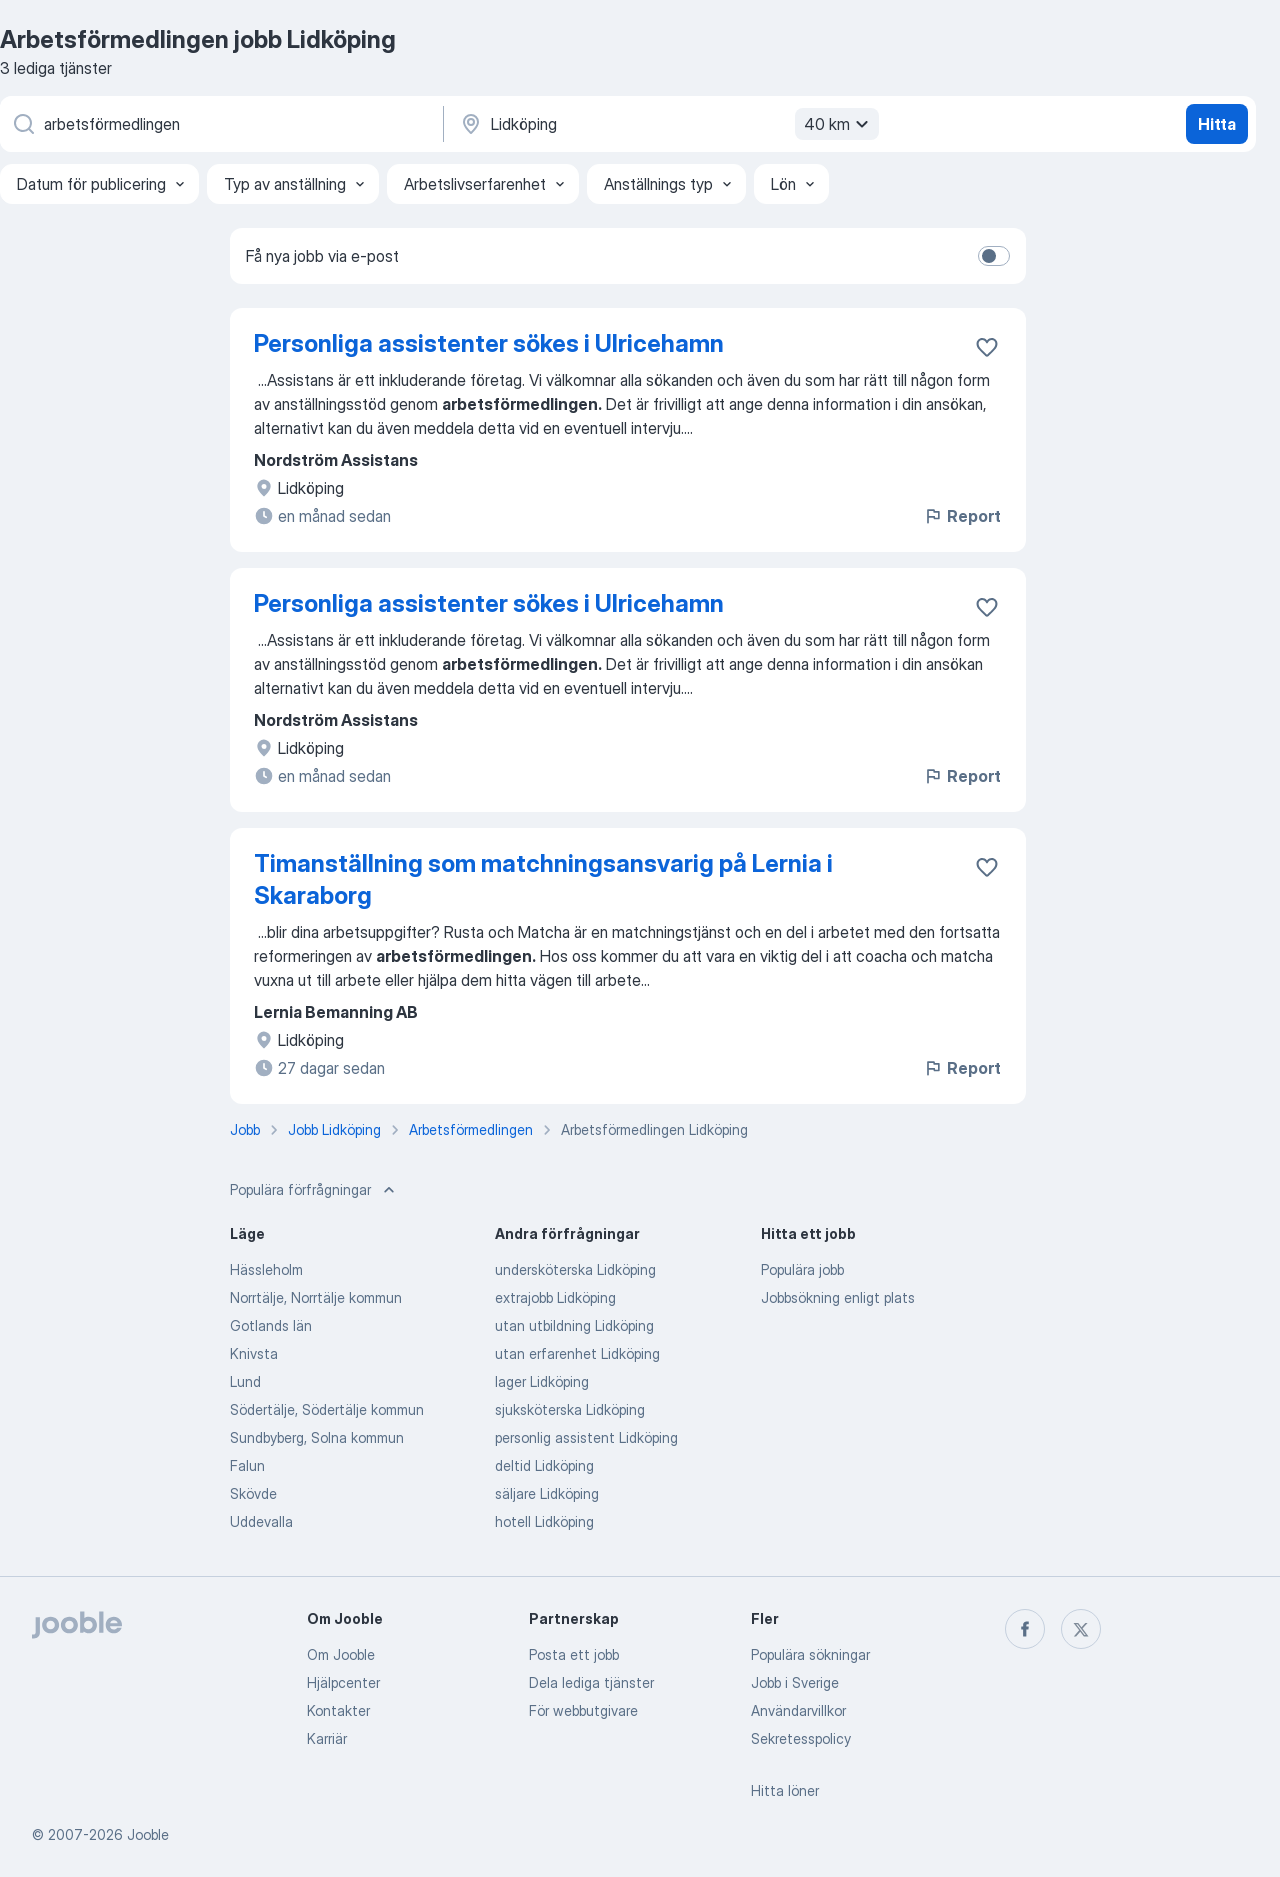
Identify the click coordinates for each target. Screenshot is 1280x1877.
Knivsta (254, 1353)
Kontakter (338, 1710)
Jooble (148, 1834)
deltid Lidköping (544, 1465)
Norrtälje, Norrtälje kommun (316, 1297)
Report (962, 516)
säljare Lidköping (547, 1493)
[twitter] (1081, 1629)
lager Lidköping (542, 1381)
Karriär (327, 1738)
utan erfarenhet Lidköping (577, 1353)
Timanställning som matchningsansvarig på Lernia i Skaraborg (543, 879)
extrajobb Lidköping (555, 1297)
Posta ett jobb (574, 1654)
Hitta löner (785, 1790)
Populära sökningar (810, 1654)
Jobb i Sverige (795, 1682)
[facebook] (1025, 1629)
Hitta (1217, 124)
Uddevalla (261, 1521)
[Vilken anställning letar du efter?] (220, 124)
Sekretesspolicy (801, 1738)
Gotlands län (271, 1325)
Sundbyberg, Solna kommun (317, 1437)
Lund (245, 1381)
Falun (247, 1465)
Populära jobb (802, 1269)
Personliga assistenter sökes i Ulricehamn (489, 343)
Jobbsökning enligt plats (838, 1297)
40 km (839, 124)
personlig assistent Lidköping (586, 1437)
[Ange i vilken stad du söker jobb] (667, 124)
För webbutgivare (583, 1710)
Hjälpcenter (343, 1682)
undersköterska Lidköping (575, 1269)
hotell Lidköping (544, 1521)
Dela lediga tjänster (591, 1682)
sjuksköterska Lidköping (570, 1409)
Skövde (253, 1493)
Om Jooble (341, 1654)
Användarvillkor (798, 1710)
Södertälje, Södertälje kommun (327, 1409)
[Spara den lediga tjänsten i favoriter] (987, 347)
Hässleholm (266, 1269)
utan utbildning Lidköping (574, 1325)
